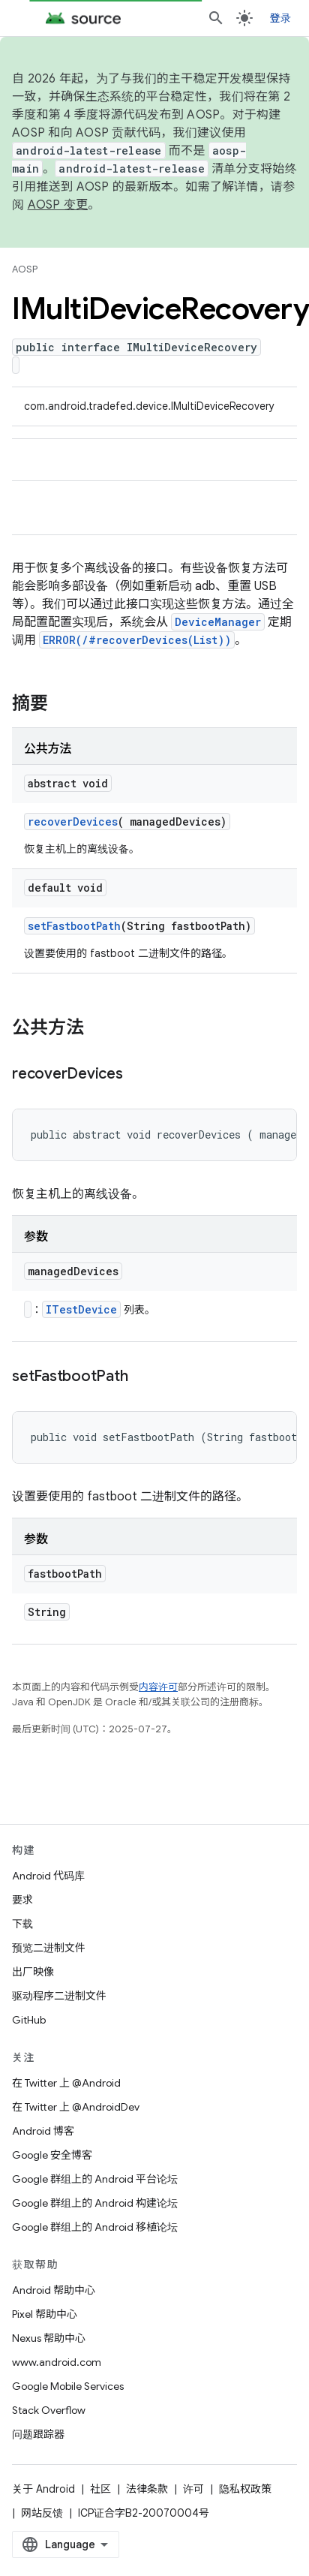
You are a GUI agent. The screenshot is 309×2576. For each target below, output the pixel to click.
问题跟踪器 (38, 2434)
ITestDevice (81, 1309)
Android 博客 (43, 2131)
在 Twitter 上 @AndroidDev (76, 2107)
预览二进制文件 (49, 1948)
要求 (22, 1899)
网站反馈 (42, 2513)
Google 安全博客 (52, 2155)
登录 (281, 18)
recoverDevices (73, 821)
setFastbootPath (74, 926)
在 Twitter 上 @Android (66, 2083)
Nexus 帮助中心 (49, 2338)
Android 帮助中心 (53, 2290)
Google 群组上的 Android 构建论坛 (95, 2203)
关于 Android (43, 2489)
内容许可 (158, 1687)
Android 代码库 (48, 1875)
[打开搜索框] (216, 18)
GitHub (29, 2020)
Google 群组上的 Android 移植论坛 (95, 2227)
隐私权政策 (245, 2489)
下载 (22, 1923)
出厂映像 (33, 1972)
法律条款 (147, 2489)
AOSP (25, 269)
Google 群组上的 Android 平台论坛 (95, 2179)
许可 (193, 2489)
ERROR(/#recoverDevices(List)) (137, 640)
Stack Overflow (49, 2410)
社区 (100, 2489)
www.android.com (56, 2362)
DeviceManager (218, 622)
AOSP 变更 (58, 204)
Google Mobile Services (68, 2386)
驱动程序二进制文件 (59, 1996)
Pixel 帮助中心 (44, 2314)
